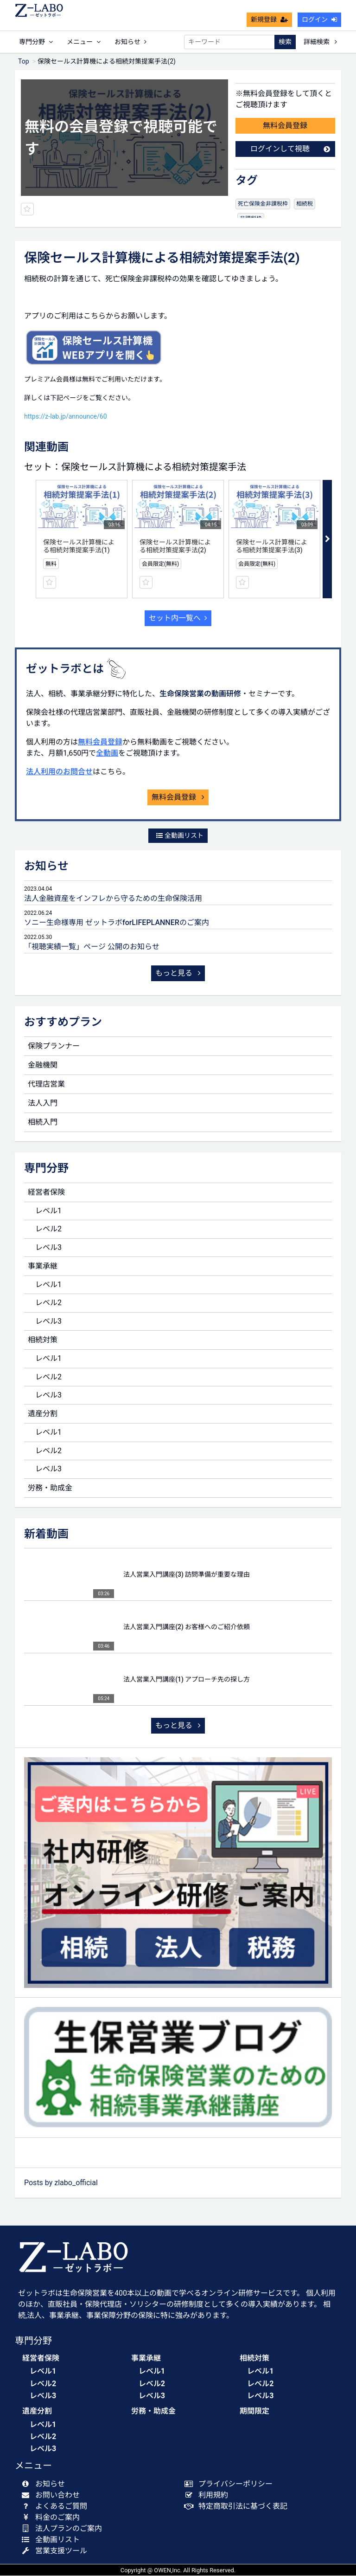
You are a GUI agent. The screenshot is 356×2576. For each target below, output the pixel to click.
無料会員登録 (285, 126)
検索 (285, 41)
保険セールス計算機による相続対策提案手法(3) (271, 546)
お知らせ (130, 41)
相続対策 (42, 1340)
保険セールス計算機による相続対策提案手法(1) (78, 546)
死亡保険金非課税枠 (263, 204)
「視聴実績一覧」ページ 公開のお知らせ (91, 947)
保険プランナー (54, 1046)
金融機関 (42, 1065)
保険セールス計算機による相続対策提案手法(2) (175, 546)
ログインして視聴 (290, 149)
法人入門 (42, 1103)
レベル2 (48, 1229)
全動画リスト (179, 836)
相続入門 (42, 1122)
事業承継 (42, 1266)
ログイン (319, 19)
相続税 (304, 204)
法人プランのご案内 (63, 2528)
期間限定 (254, 2411)
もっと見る (178, 973)
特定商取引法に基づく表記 (238, 2506)
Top (23, 61)
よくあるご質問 (56, 2506)
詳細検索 (320, 41)
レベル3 (48, 1247)
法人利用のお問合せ (59, 772)
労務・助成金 (50, 1488)
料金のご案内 (52, 2517)
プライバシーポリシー (231, 2484)
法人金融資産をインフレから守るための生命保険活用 (113, 898)
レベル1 (48, 1211)
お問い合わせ (52, 2495)
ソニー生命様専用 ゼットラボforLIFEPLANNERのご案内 (116, 923)
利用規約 (208, 2495)
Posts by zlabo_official (61, 2183)
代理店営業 (46, 1084)
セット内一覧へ (178, 618)
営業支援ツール (56, 2551)
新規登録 (269, 19)
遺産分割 (42, 1414)
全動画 (107, 753)
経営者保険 (46, 1192)
